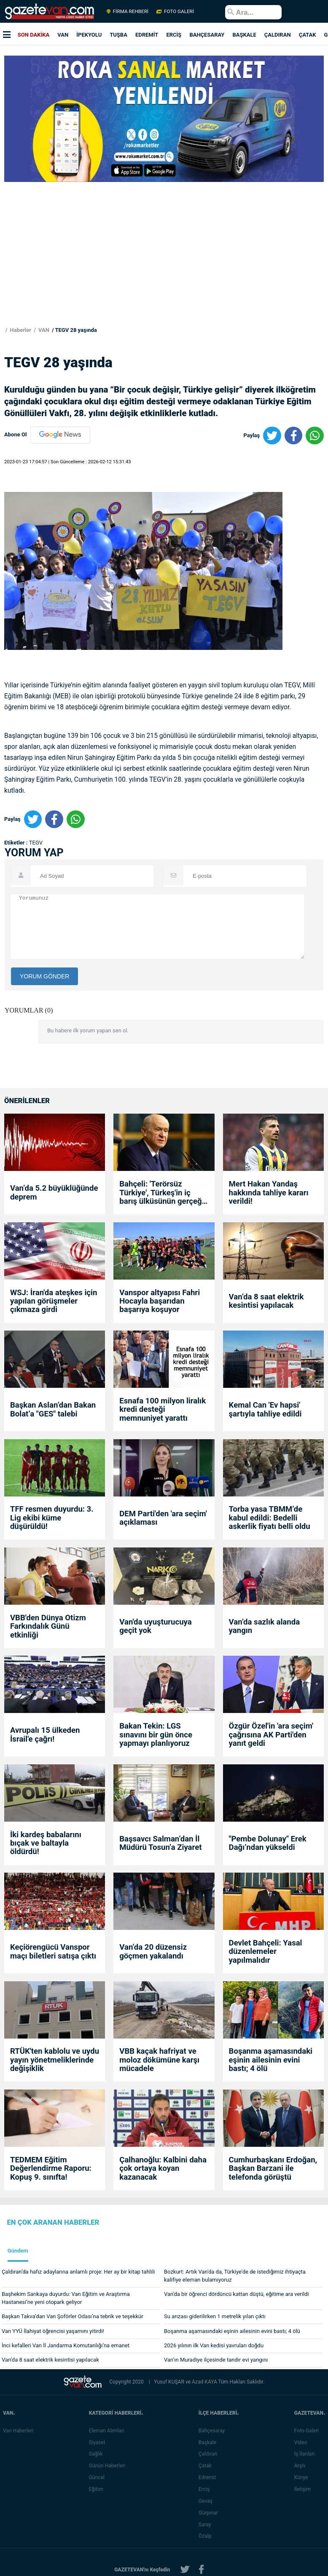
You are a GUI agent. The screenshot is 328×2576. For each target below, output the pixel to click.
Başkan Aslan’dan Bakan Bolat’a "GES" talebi (53, 1409)
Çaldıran (209, 2454)
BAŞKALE (244, 35)
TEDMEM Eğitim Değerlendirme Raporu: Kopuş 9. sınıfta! (50, 2168)
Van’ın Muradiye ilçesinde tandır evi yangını (216, 2360)
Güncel (98, 2477)
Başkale (209, 2442)
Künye (303, 2477)
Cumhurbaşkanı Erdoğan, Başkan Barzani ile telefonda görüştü (273, 2168)
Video (302, 2442)
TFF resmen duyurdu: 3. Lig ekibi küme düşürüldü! (52, 1518)
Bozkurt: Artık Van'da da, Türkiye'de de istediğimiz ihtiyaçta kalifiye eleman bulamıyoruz (235, 2276)
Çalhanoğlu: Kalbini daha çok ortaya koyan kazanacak (163, 2168)
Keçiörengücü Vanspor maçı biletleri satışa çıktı (53, 1951)
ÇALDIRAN (277, 35)
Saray (206, 2525)
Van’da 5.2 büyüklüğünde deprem (54, 1192)
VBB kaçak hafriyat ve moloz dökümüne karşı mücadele (159, 2060)
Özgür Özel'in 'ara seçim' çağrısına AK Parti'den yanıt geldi (271, 1735)
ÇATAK (307, 35)
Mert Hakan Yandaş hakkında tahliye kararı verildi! (269, 1192)
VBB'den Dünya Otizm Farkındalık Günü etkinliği (48, 1626)
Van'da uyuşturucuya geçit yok (155, 1626)
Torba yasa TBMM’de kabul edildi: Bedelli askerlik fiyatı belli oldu (269, 1518)
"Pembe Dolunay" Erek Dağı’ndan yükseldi (267, 1843)
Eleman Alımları (108, 2431)
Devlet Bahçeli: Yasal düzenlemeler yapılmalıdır (265, 1951)
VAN (62, 35)
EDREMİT (146, 35)
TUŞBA (118, 35)
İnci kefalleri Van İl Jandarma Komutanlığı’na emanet (65, 2345)
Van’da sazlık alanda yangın (264, 1626)
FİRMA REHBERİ (128, 11)
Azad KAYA (205, 2382)
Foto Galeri (308, 2431)
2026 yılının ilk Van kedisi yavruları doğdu (213, 2345)
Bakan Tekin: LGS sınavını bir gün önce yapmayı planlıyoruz (155, 1735)
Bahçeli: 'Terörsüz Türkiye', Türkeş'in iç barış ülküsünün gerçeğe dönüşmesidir (162, 1192)
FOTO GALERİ (175, 11)
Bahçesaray (213, 2431)
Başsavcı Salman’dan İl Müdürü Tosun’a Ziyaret (160, 1843)
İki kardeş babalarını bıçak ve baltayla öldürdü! (45, 1843)
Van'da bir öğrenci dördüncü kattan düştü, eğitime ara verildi (236, 2294)
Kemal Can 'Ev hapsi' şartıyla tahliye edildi (265, 1409)
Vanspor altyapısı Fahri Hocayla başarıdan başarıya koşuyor (159, 1301)
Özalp (206, 2536)
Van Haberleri (18, 2431)
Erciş (205, 2489)
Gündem (18, 2251)
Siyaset (99, 2442)
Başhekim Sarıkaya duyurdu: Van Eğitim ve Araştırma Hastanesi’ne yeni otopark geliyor (66, 2298)
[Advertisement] (162, 267)
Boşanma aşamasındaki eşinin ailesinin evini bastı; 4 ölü (270, 2060)
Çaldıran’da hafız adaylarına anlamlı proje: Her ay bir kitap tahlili (78, 2272)
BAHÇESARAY (206, 35)
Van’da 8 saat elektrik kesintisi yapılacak (266, 1301)
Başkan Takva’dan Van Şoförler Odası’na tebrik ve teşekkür (72, 2316)
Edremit (209, 2477)
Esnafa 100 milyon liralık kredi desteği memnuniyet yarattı (162, 1409)
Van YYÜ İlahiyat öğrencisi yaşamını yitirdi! (53, 2331)
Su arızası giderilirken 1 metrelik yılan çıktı (215, 2316)
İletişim (304, 2489)
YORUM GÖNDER (44, 976)
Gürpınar (210, 2513)
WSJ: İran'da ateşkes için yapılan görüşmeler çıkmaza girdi (53, 1301)
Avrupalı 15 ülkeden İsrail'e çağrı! (45, 1734)
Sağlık (98, 2454)
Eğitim (98, 2489)
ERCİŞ (173, 35)
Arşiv (301, 2466)
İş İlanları (306, 2454)
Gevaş (207, 2501)
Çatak (206, 2466)
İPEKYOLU (89, 35)
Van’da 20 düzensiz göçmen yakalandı (153, 1951)
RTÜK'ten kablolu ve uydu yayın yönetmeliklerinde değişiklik (54, 2060)
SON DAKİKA (34, 35)
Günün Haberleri (109, 2466)
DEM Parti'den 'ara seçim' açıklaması (163, 1518)
